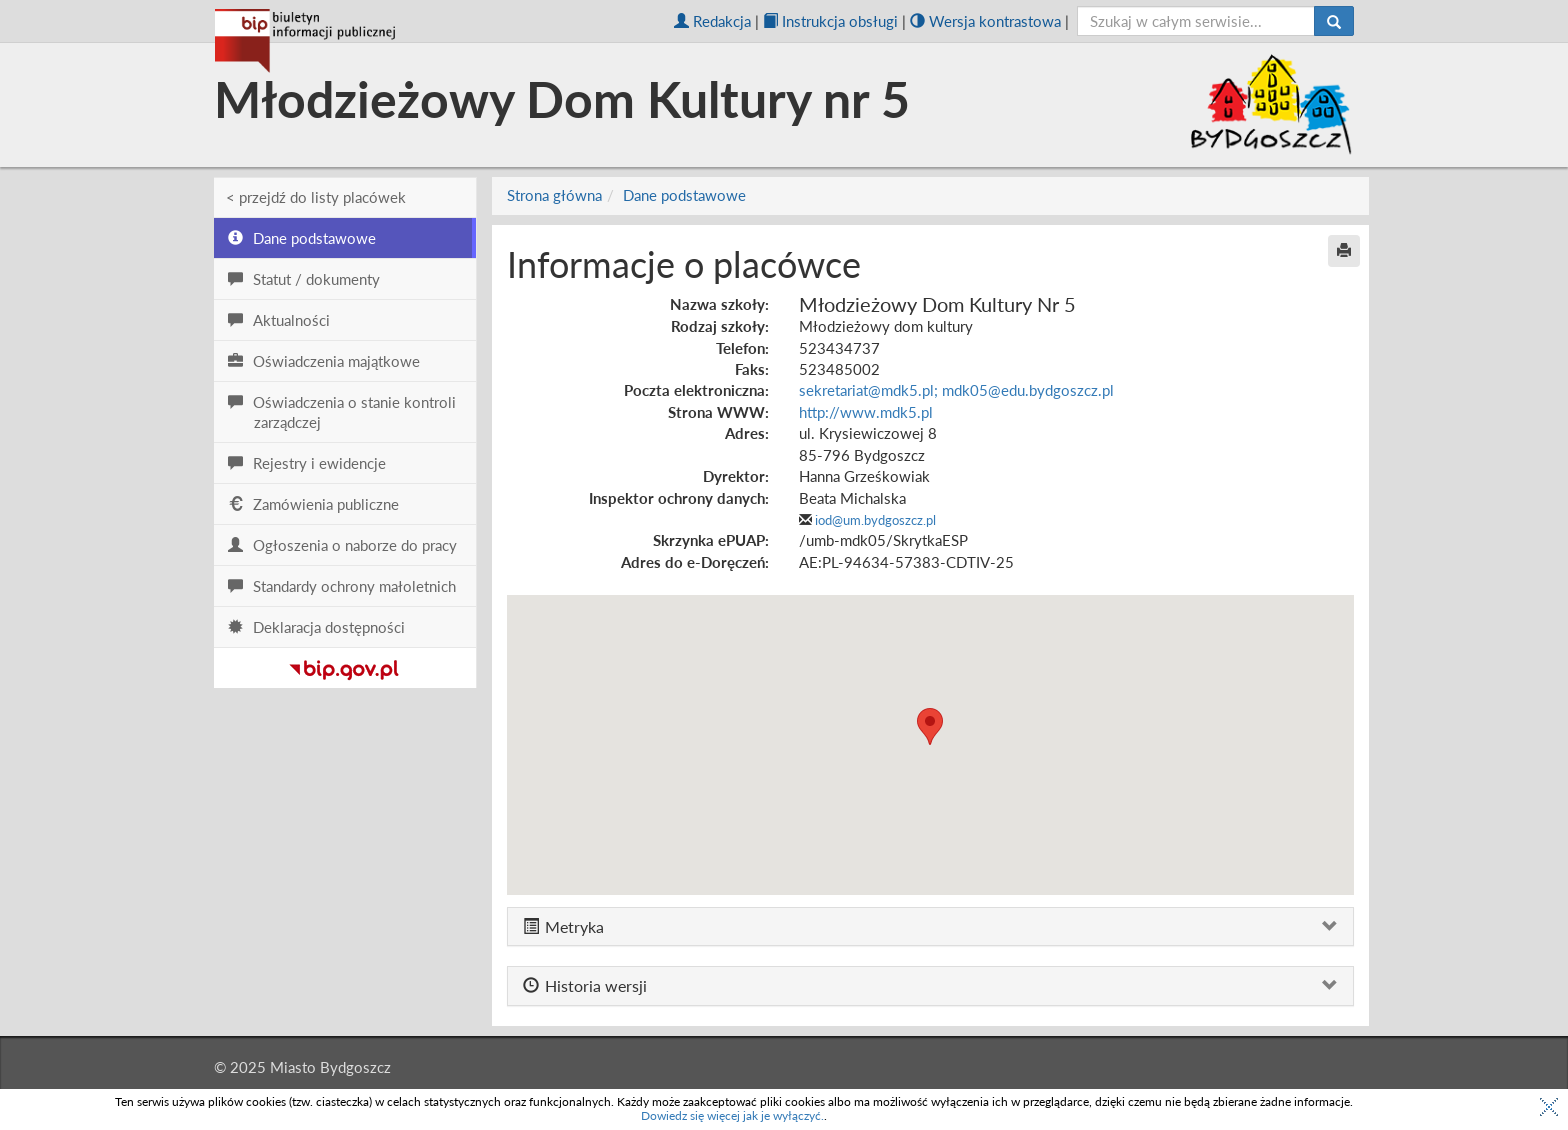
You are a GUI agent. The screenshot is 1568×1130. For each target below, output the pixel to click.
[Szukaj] (1334, 21)
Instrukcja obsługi (830, 21)
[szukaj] (1196, 21)
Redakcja (712, 21)
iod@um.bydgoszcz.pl (875, 520)
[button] (930, 726)
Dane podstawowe (684, 195)
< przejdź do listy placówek (316, 197)
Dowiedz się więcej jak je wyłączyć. (732, 1115)
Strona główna (554, 195)
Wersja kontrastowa (985, 21)
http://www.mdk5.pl (866, 412)
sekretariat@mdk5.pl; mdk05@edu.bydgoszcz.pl (956, 390)
